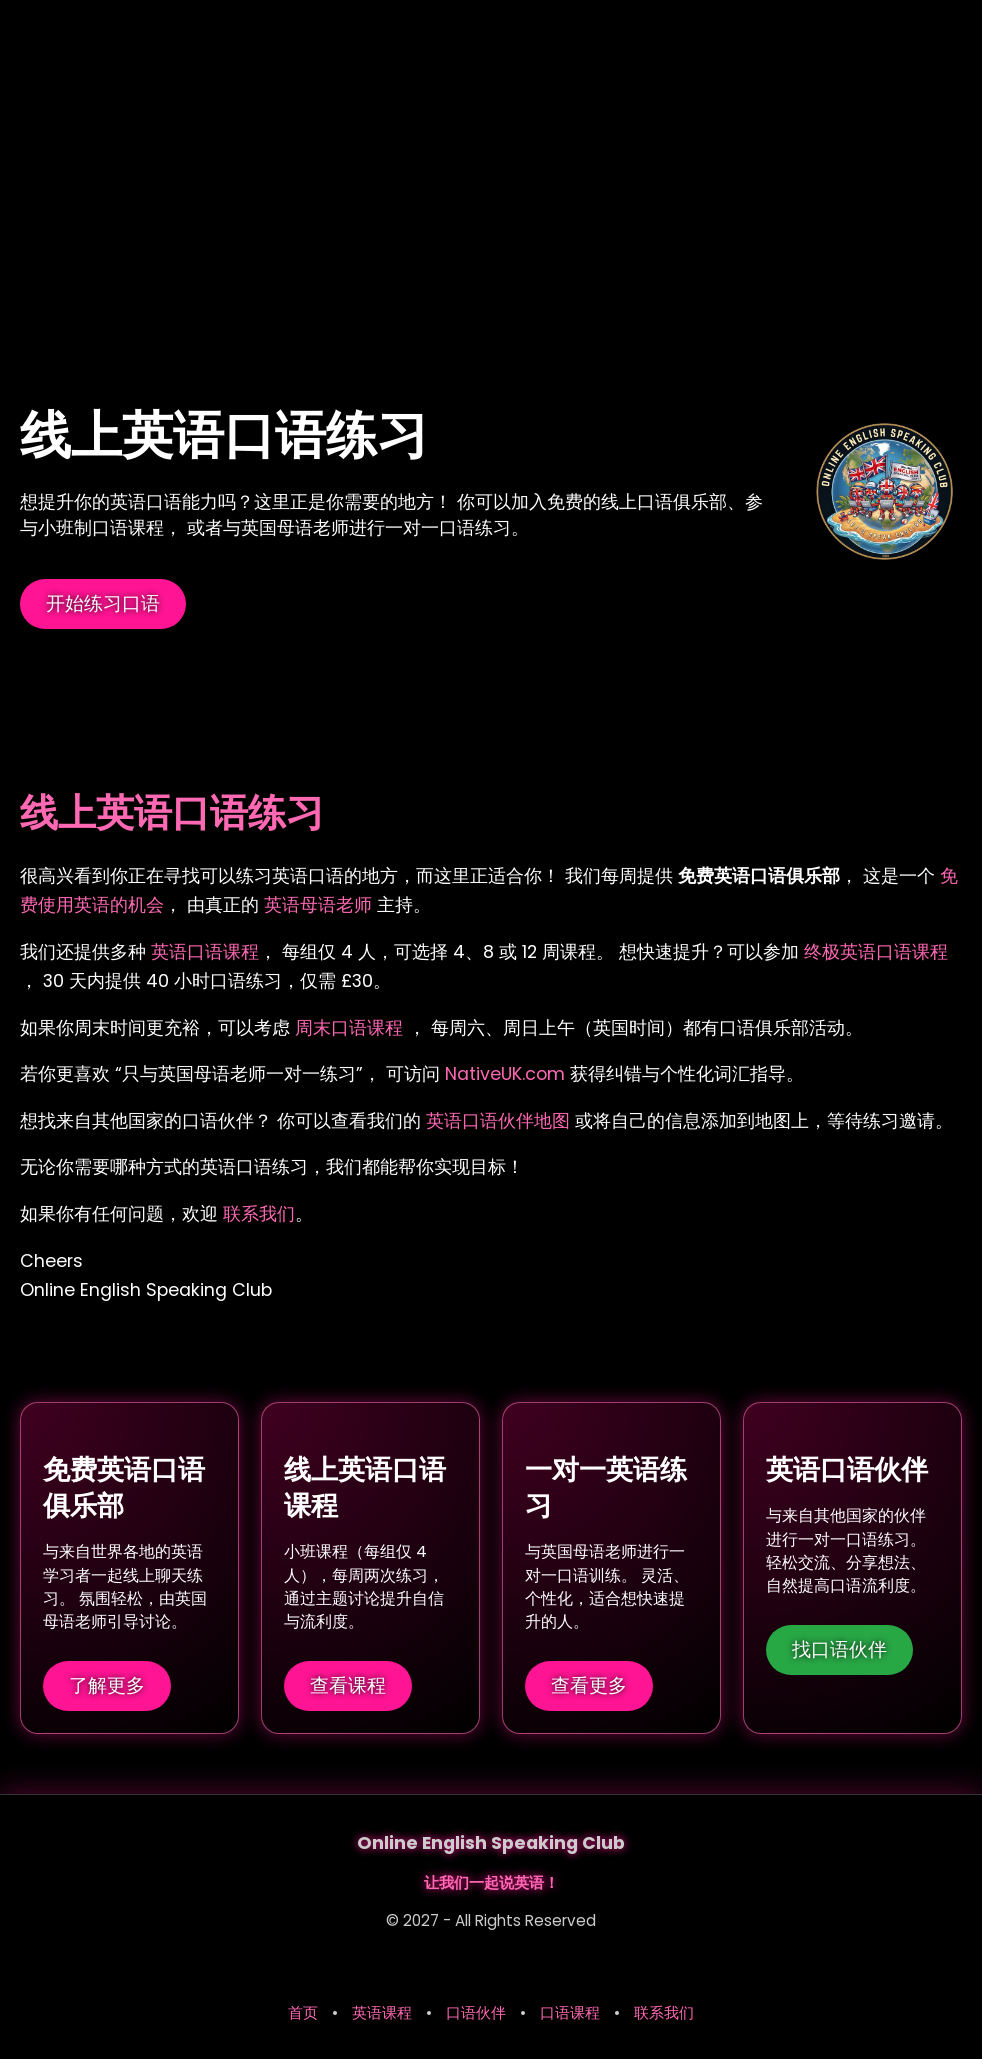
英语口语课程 (205, 952)
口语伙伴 (476, 2012)
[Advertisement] (491, 150)
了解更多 (107, 1685)
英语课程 (382, 2012)
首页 (303, 2012)
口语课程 (570, 2012)
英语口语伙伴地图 (500, 1121)
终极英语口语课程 (876, 952)
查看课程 (348, 1685)
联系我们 (259, 1214)
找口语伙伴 (839, 1649)
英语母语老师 (318, 905)
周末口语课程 (351, 1028)
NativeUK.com (505, 1074)
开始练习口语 (103, 603)
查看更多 (589, 1685)
